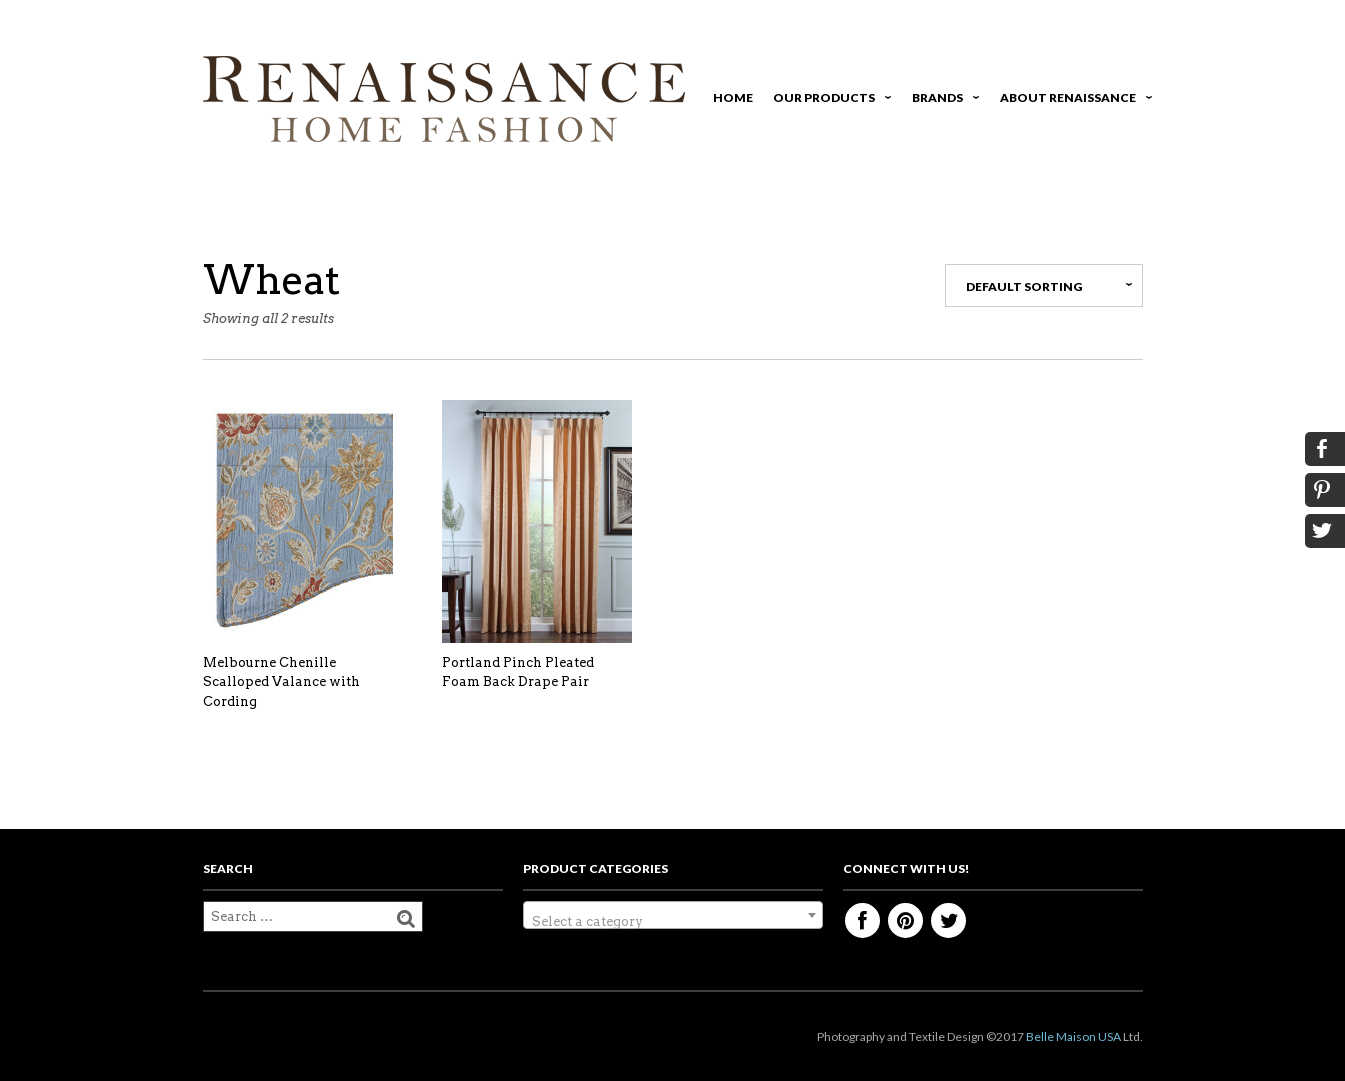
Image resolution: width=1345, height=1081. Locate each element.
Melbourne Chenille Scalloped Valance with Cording (281, 682)
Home (733, 97)
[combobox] (673, 915)
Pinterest (905, 920)
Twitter (948, 920)
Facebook (862, 920)
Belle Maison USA (1073, 1036)
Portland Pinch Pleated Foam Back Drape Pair (518, 672)
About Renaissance (1073, 100)
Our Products (829, 100)
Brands (942, 100)
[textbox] (673, 922)
